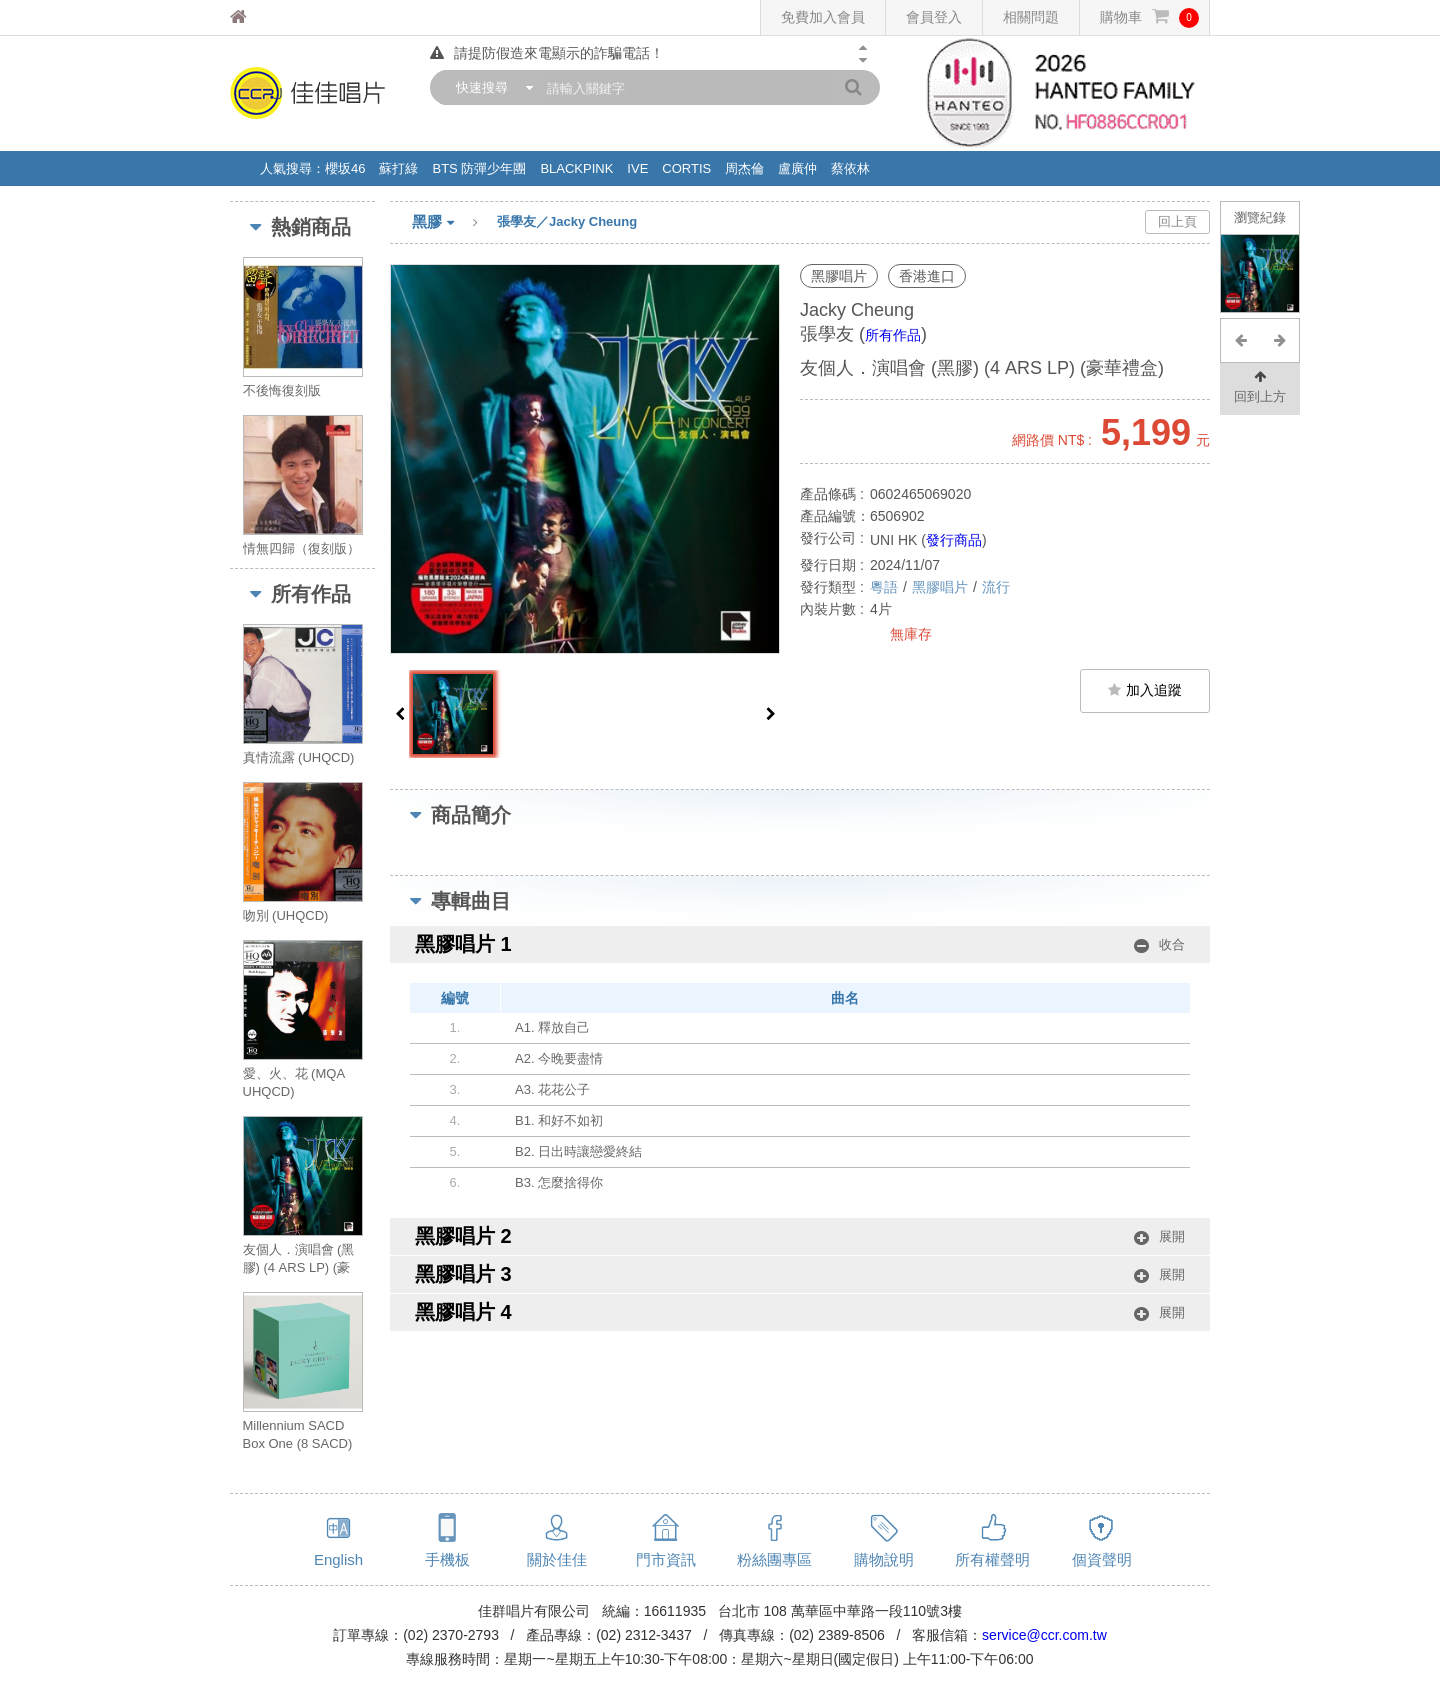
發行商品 (954, 540)
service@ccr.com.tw (1044, 1635)
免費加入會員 (823, 17)
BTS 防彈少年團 (479, 168)
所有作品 (893, 335)
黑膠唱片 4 (800, 1312)
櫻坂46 (345, 168)
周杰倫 (744, 168)
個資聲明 (1102, 1559)
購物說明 (884, 1559)
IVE (637, 168)
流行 (996, 587)
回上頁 (1177, 221)
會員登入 (934, 17)
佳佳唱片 (275, 17)
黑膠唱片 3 (800, 1274)
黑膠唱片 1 (800, 944)
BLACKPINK (576, 168)
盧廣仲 (797, 168)
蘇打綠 (398, 168)
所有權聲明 (992, 1559)
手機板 (447, 1559)
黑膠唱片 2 (800, 1236)
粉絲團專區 (774, 1559)
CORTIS (686, 168)
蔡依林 (850, 168)
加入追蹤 (1145, 690)
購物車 (1149, 17)
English (338, 1559)
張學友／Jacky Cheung (567, 221)
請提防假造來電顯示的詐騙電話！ (547, 53)
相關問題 (1031, 17)
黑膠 (454, 223)
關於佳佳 (557, 1559)
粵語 (884, 587)
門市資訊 (666, 1559)
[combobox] (490, 87)
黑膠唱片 (940, 587)
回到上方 (1260, 385)
